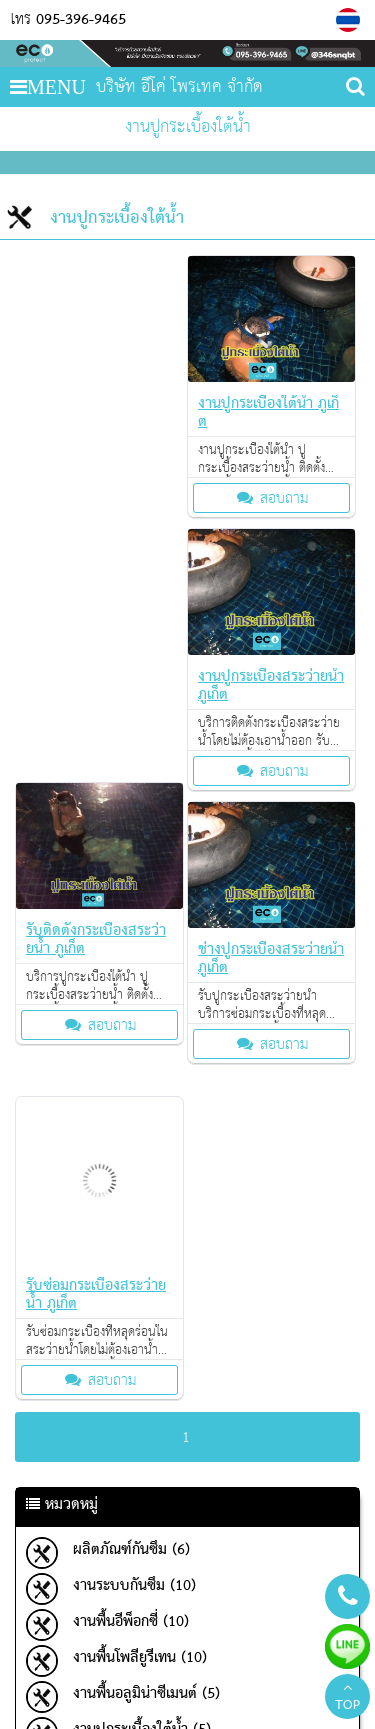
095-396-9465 (81, 20)
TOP (347, 1699)
